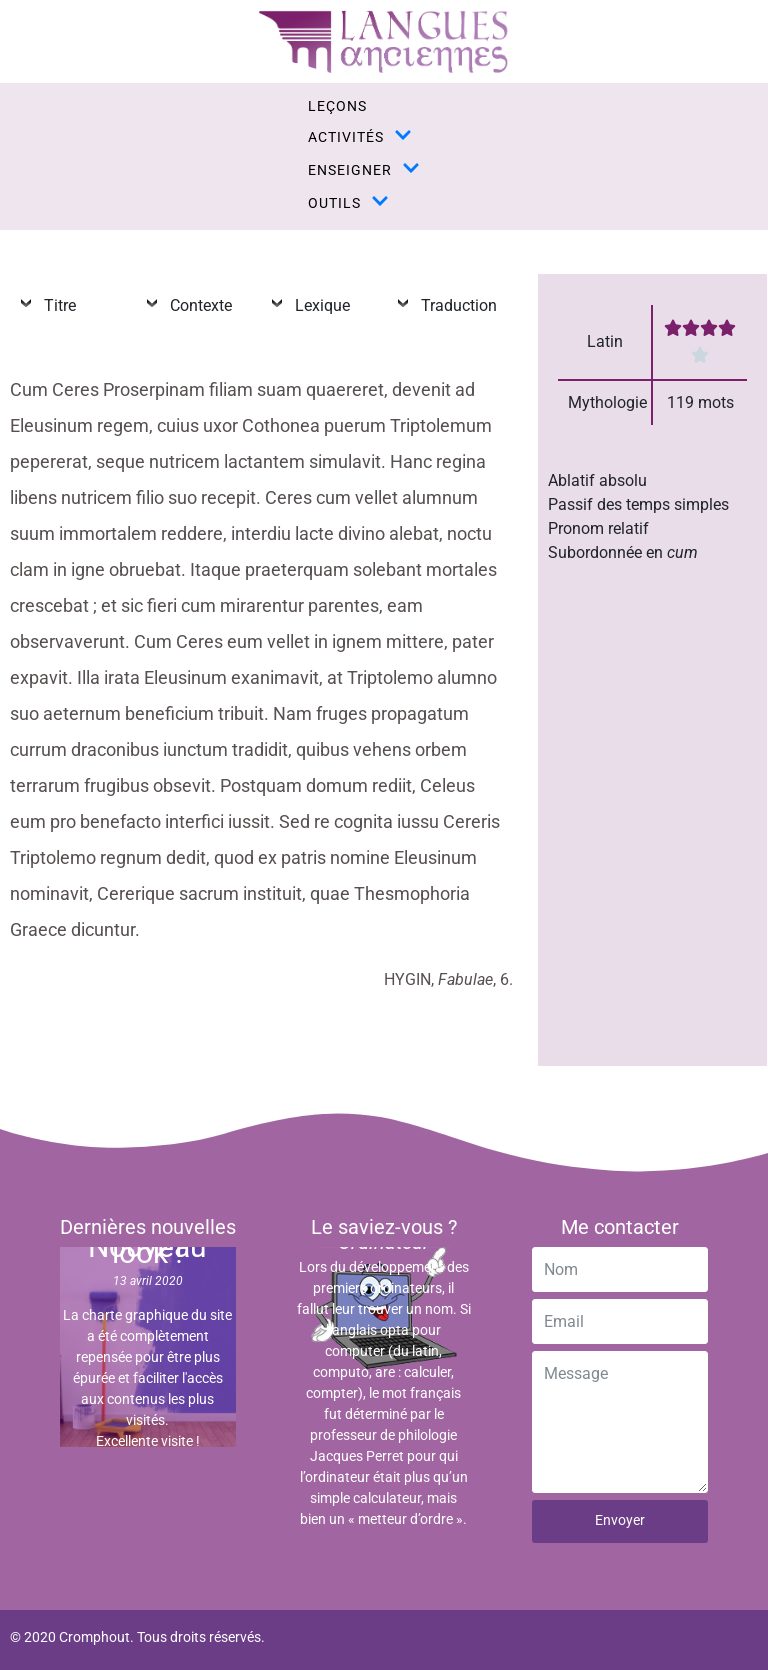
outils (348, 202)
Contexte (197, 305)
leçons (337, 106)
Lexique (318, 305)
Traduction (455, 305)
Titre (56, 305)
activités (360, 136)
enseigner (364, 169)
